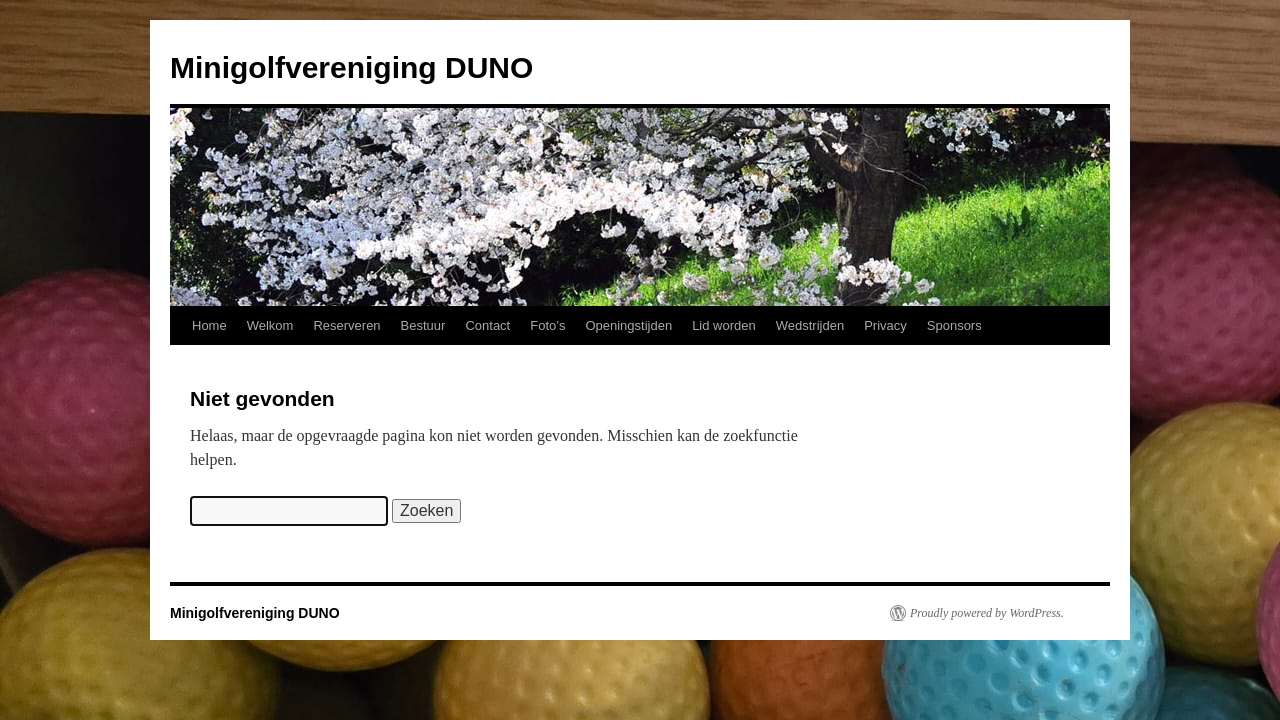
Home (209, 325)
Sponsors (954, 325)
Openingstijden (628, 325)
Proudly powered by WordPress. (987, 613)
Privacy (885, 325)
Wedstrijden (810, 325)
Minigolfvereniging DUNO (351, 67)
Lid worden (724, 325)
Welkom (270, 325)
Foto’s (547, 325)
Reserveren (346, 325)
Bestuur (423, 325)
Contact (487, 325)
